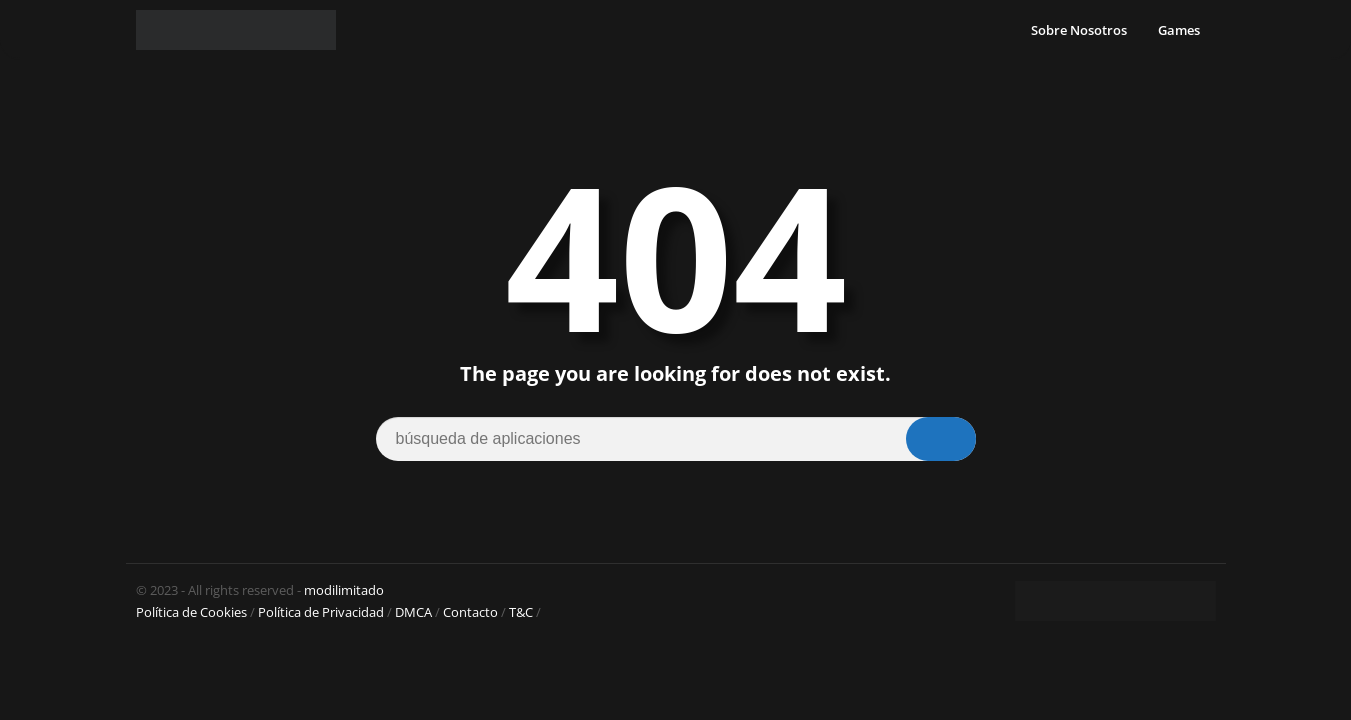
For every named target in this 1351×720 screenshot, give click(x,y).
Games (1179, 30)
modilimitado (344, 590)
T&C (521, 612)
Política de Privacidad (321, 612)
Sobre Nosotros (1079, 30)
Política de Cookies (191, 612)
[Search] (676, 439)
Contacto (470, 612)
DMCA (413, 612)
